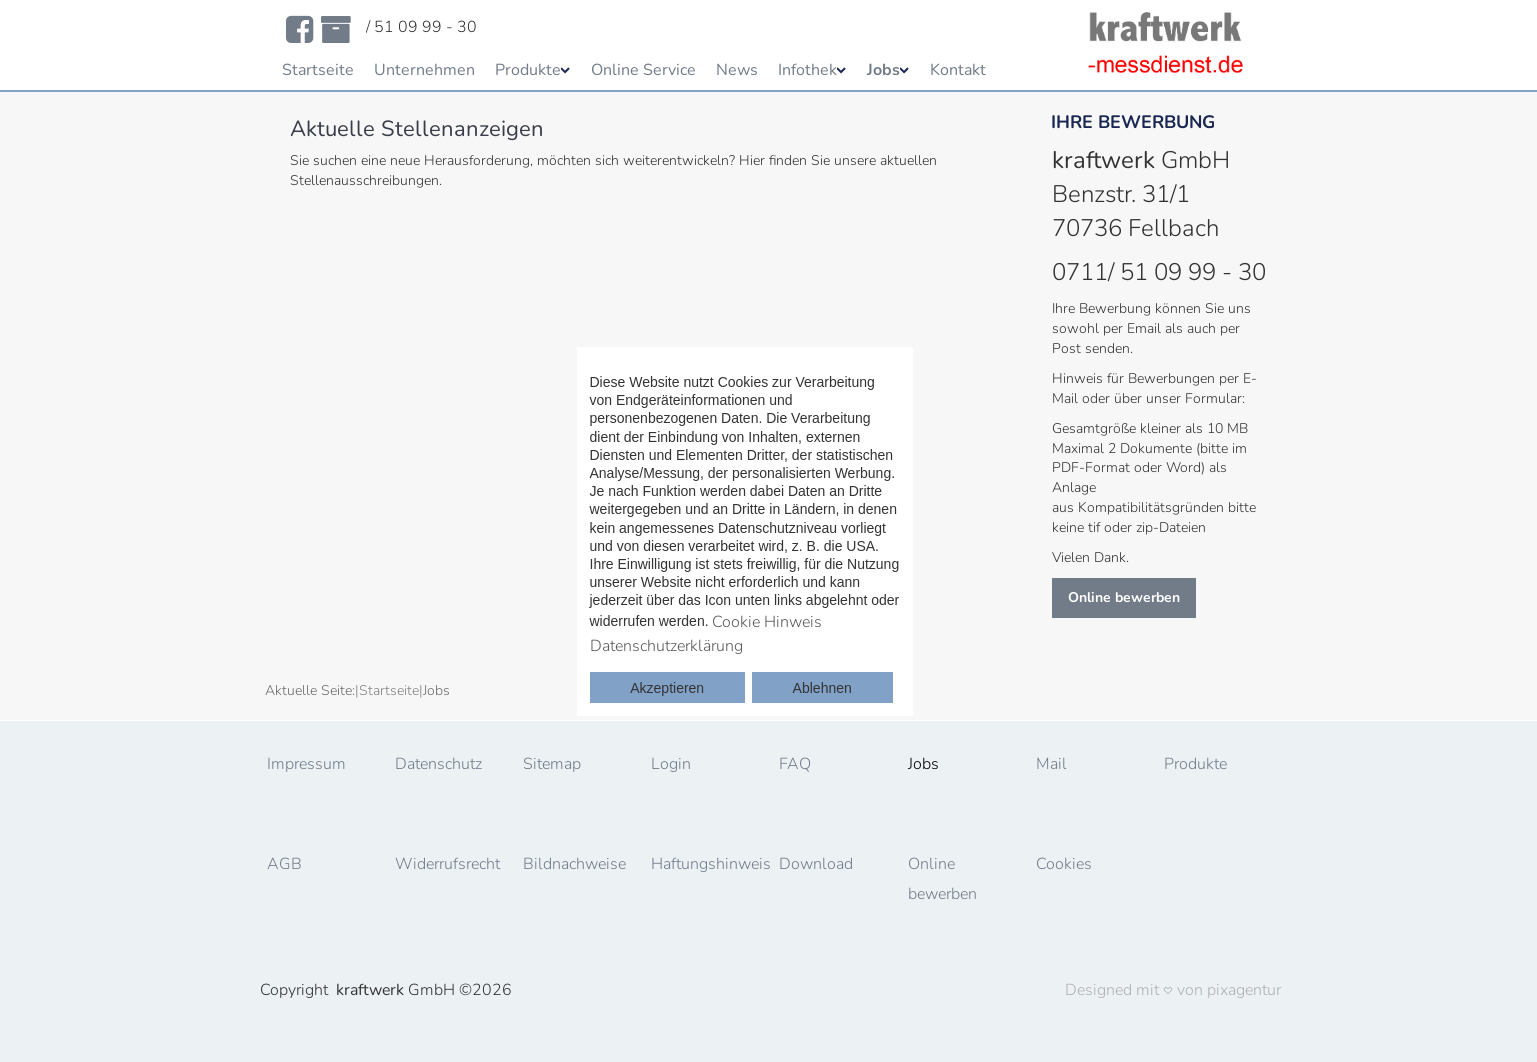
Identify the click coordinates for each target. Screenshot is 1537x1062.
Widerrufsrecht (447, 864)
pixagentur (1244, 990)
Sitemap (552, 764)
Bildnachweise (574, 864)
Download (816, 864)
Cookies (1064, 864)
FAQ (795, 764)
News (737, 70)
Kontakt (958, 70)
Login (671, 764)
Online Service (643, 70)
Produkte (528, 70)
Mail (1051, 764)
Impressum (306, 764)
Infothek (807, 70)
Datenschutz (438, 764)
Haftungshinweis (706, 864)
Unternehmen (424, 70)
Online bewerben (1124, 597)
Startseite (318, 70)
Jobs (883, 70)
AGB (284, 864)
